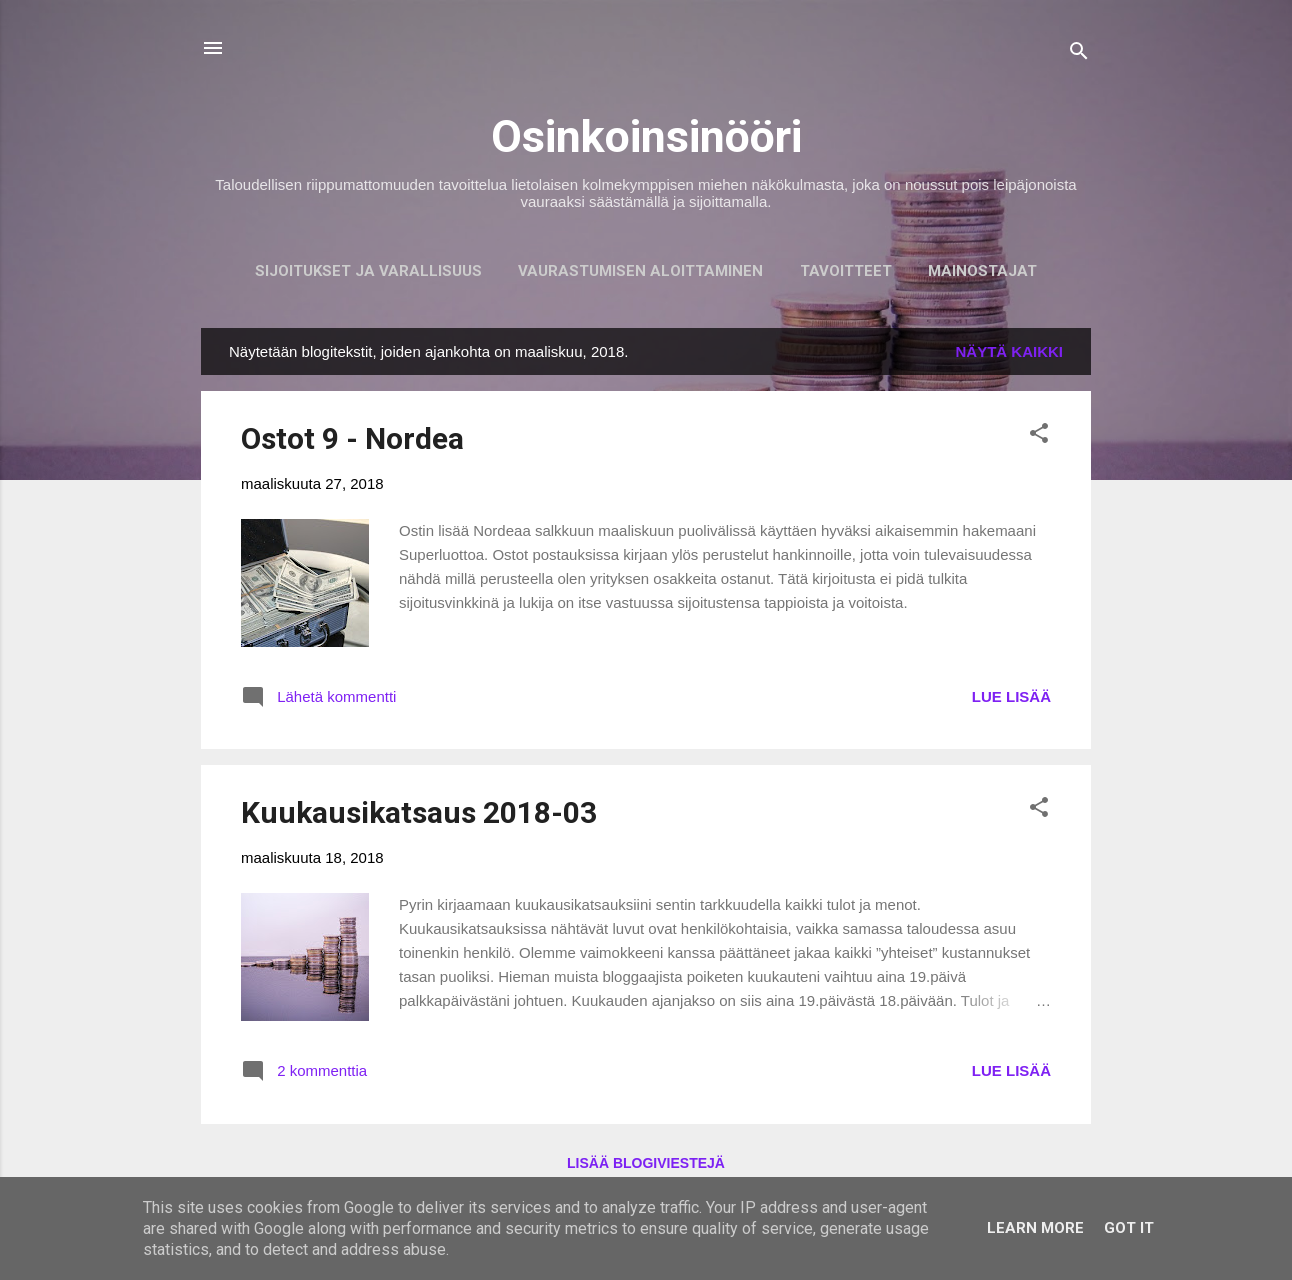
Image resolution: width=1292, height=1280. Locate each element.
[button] (1039, 436)
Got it (1129, 1228)
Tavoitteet (846, 271)
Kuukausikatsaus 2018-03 (419, 812)
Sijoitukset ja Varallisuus (368, 271)
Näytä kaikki (1010, 351)
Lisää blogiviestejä (646, 1163)
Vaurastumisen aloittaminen (640, 271)
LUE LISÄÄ (1011, 696)
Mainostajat (982, 271)
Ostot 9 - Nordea (352, 438)
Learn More (1035, 1228)
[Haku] (1079, 54)
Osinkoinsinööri (646, 136)
